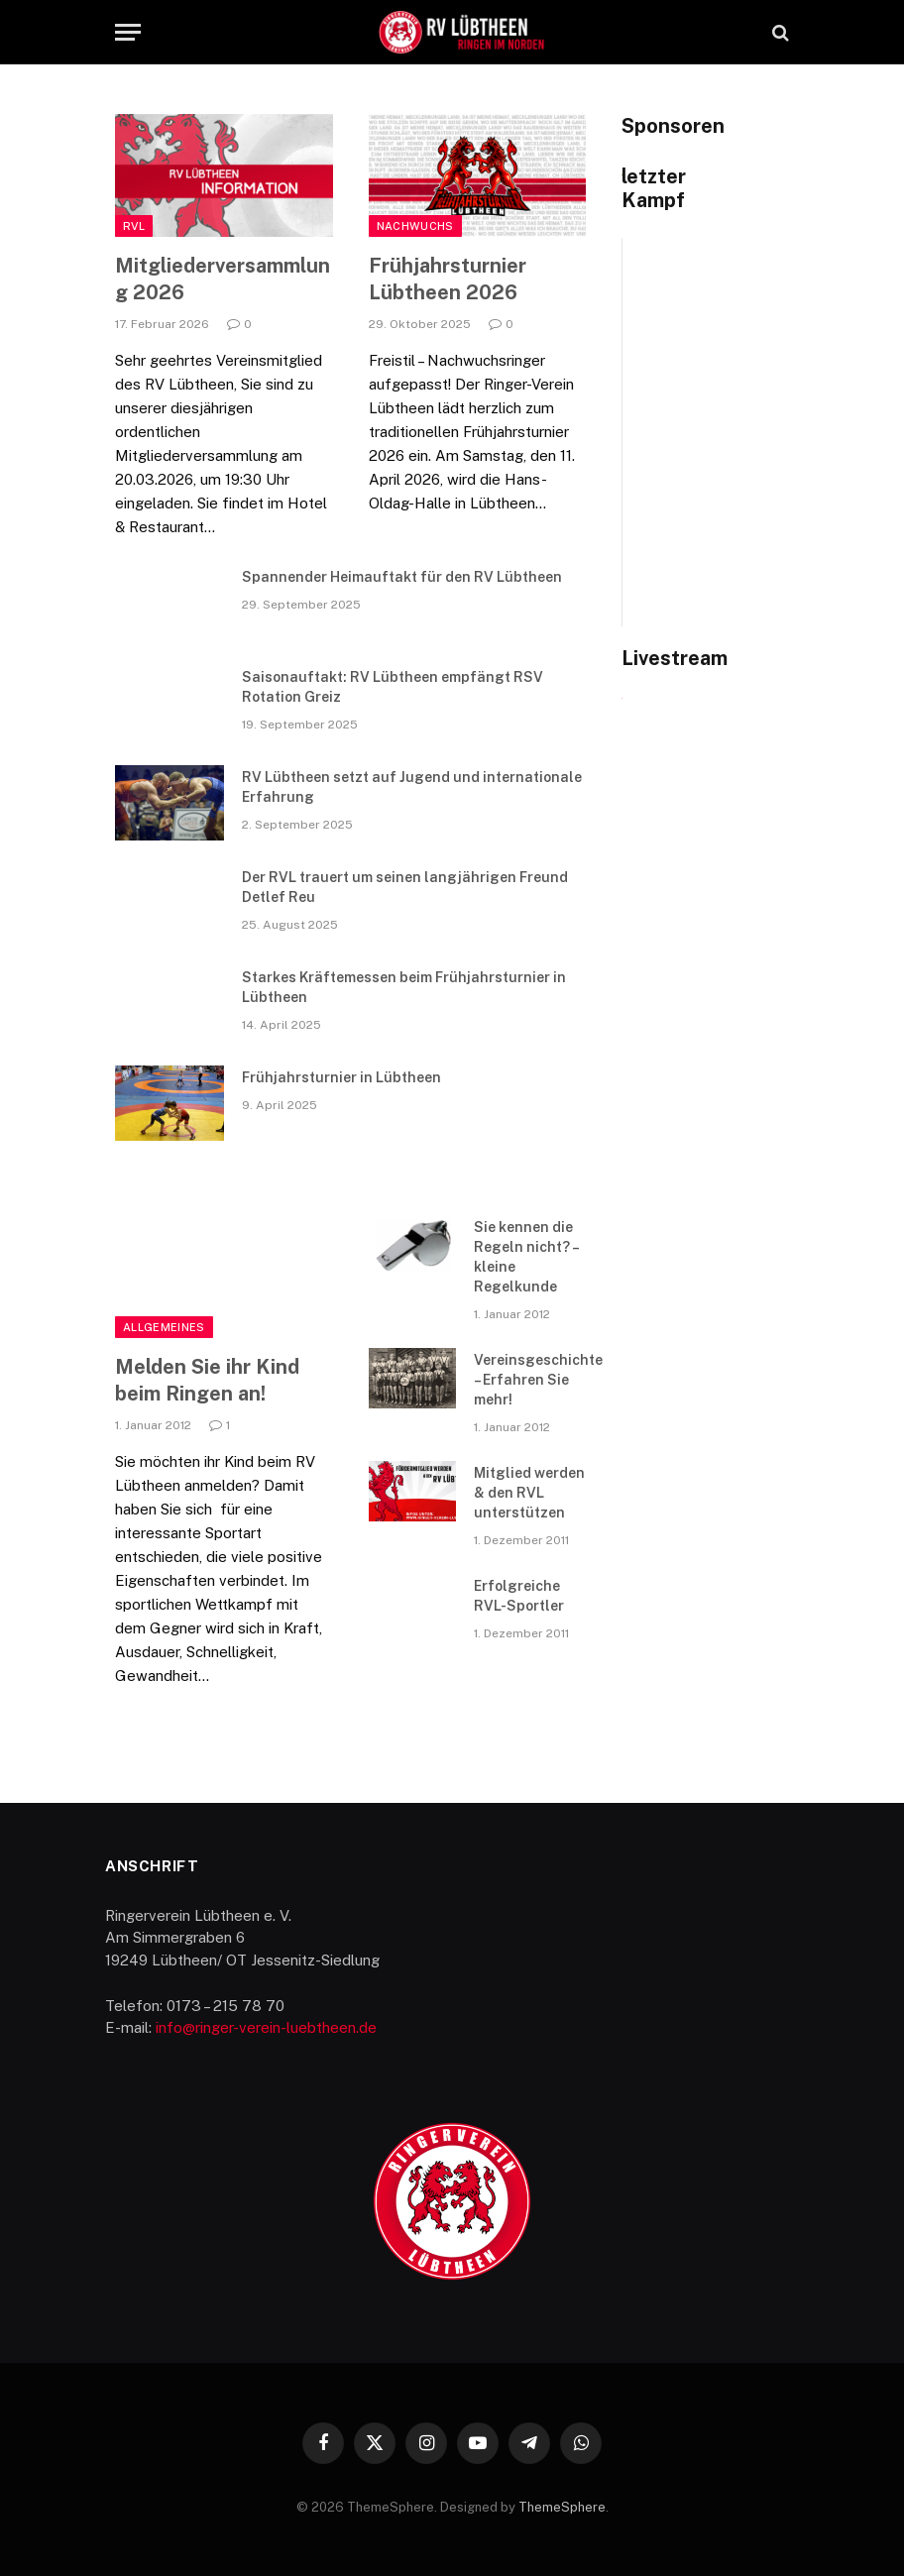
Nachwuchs (415, 226)
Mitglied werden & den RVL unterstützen (529, 1492)
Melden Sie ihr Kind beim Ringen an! (207, 1380)
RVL (134, 226)
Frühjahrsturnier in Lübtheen (341, 1077)
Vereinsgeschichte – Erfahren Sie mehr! (538, 1379)
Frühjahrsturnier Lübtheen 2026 (447, 279)
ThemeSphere (562, 2507)
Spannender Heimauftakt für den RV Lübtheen (402, 577)
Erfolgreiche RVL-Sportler (519, 1596)
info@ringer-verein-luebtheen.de (266, 2027)
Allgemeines (164, 1327)
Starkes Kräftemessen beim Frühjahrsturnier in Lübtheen (404, 987)
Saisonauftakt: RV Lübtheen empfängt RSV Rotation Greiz (392, 687)
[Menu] (128, 32)
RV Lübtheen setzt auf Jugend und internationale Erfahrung (412, 787)
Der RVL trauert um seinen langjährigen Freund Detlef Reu (405, 887)
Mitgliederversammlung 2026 (222, 279)
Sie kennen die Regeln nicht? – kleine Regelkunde (526, 1256)
